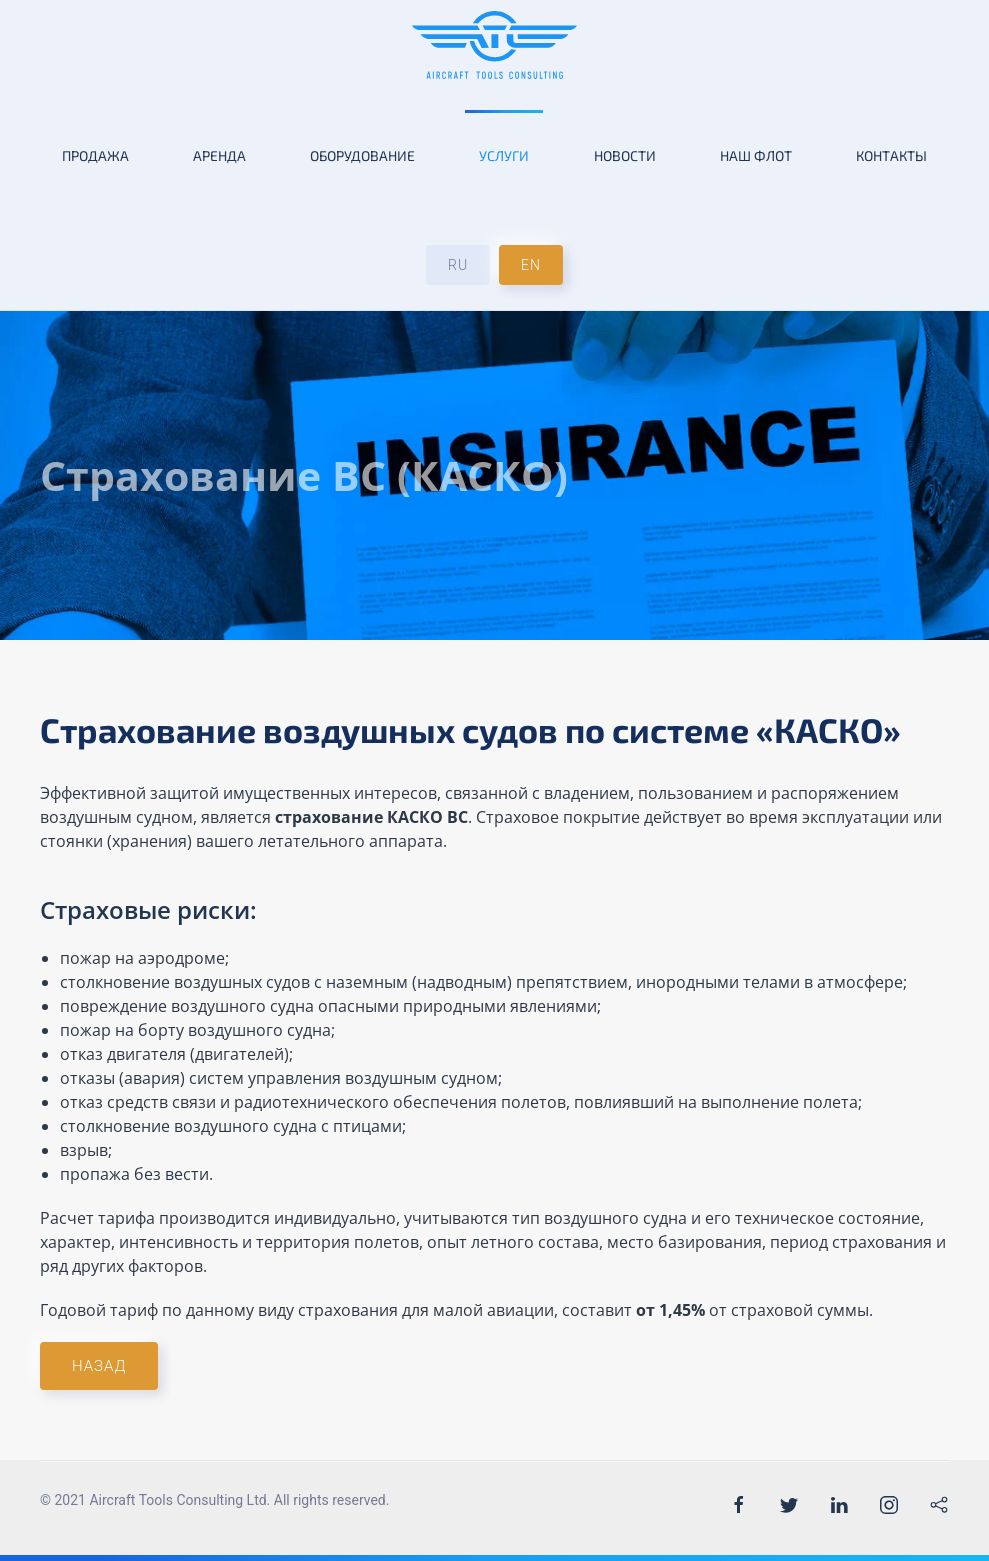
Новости (625, 155)
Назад (99, 1366)
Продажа (95, 155)
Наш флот (756, 155)
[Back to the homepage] (494, 45)
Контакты (891, 155)
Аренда (219, 155)
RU (458, 265)
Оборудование (362, 155)
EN (531, 265)
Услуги (504, 155)
